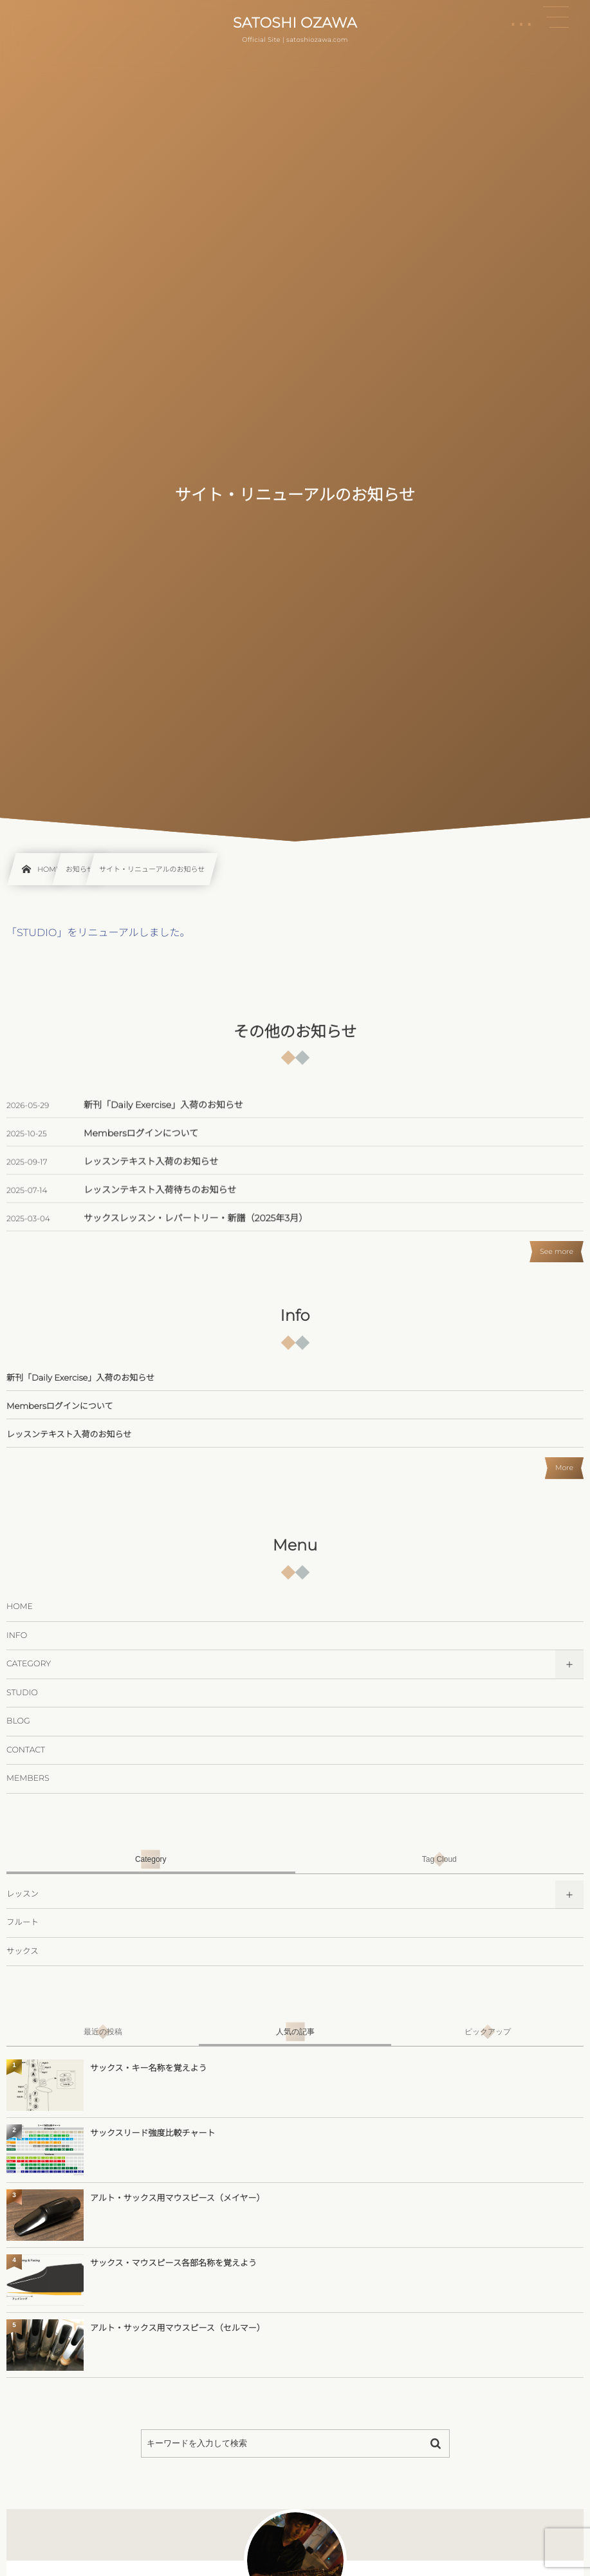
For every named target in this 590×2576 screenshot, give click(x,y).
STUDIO (22, 1693)
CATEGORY (28, 1664)
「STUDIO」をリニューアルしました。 (98, 933)
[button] (556, 17)
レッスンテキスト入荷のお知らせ (151, 1173)
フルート (22, 1922)
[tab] (150, 1859)
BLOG (18, 1721)
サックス (22, 1951)
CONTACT (25, 1750)
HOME (19, 1607)
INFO (16, 1636)
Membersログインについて (141, 1145)
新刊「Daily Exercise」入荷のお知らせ (163, 1117)
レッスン (22, 1894)
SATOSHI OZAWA (295, 22)
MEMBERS (28, 1778)
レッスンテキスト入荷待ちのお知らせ (160, 1202)
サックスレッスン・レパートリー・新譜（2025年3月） (196, 1230)
